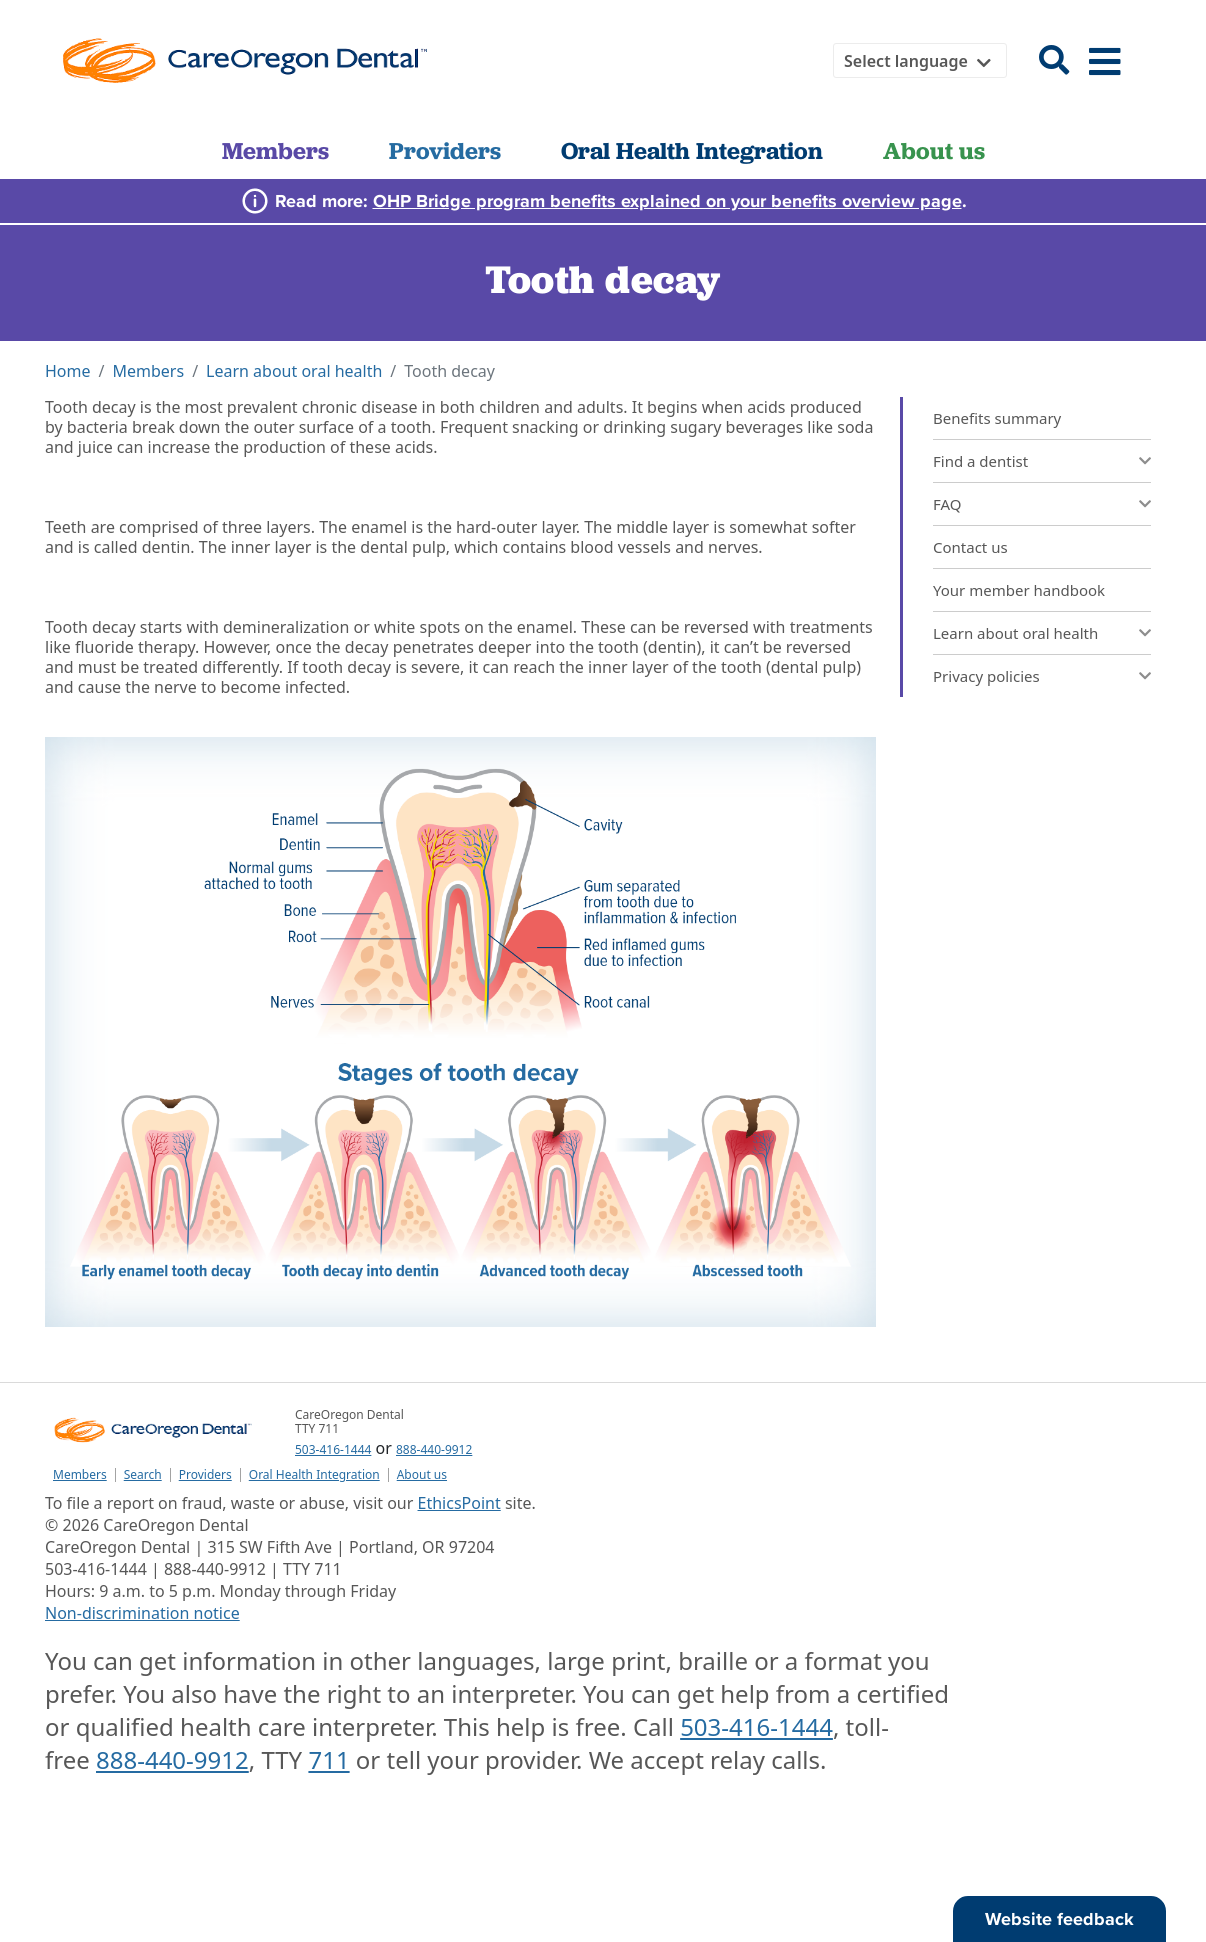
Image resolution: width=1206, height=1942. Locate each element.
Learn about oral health (294, 371)
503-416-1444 (333, 1449)
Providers (445, 150)
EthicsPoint (459, 1503)
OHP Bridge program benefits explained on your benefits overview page (667, 200)
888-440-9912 (434, 1449)
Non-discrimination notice (142, 1613)
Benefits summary (997, 418)
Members (275, 150)
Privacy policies (986, 676)
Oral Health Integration (692, 150)
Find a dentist (980, 461)
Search (143, 1475)
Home (68, 371)
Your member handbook (1019, 590)
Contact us (970, 547)
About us (934, 150)
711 (328, 1759)
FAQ (947, 504)
